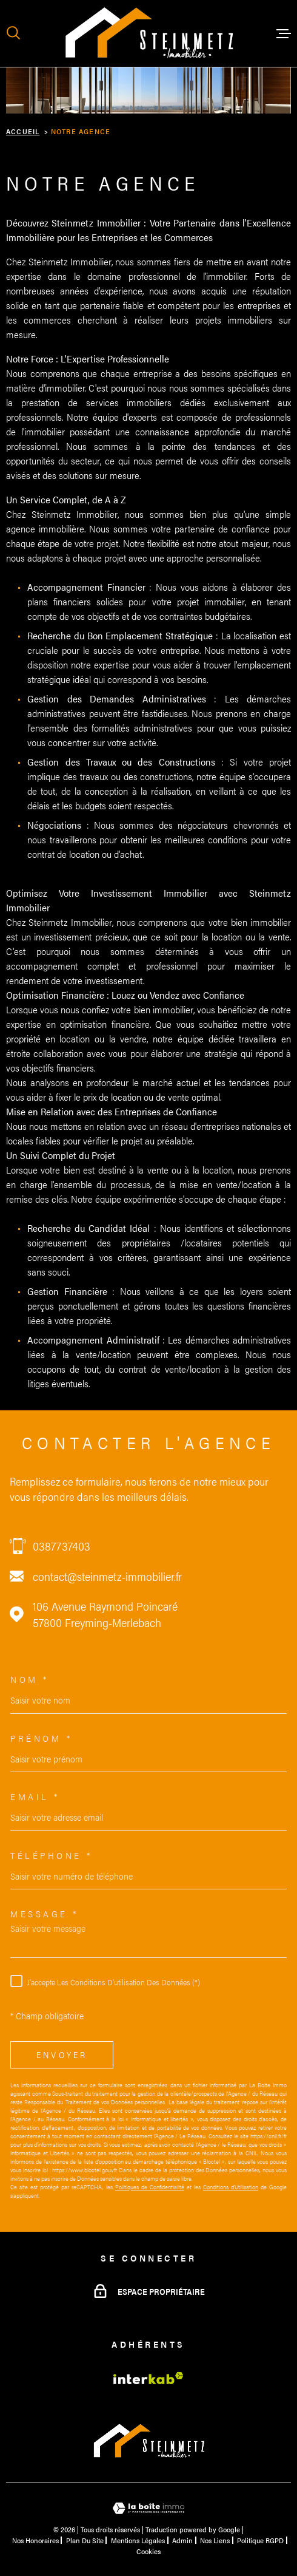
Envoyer (61, 2054)
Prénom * (41, 1737)
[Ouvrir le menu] (283, 33)
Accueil (22, 131)
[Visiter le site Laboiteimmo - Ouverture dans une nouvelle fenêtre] (148, 2508)
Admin (182, 2540)
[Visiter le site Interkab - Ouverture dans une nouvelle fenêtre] (148, 2378)
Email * (35, 1796)
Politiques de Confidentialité (149, 2187)
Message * (44, 1913)
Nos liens (215, 2540)
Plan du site (85, 2540)
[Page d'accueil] (148, 33)
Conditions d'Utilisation (230, 2187)
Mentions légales (138, 2540)
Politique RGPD (260, 2540)
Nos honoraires (35, 2540)
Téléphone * (51, 1855)
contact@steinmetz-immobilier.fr (107, 1576)
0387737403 (61, 1546)
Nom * (29, 1679)
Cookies (148, 2551)
